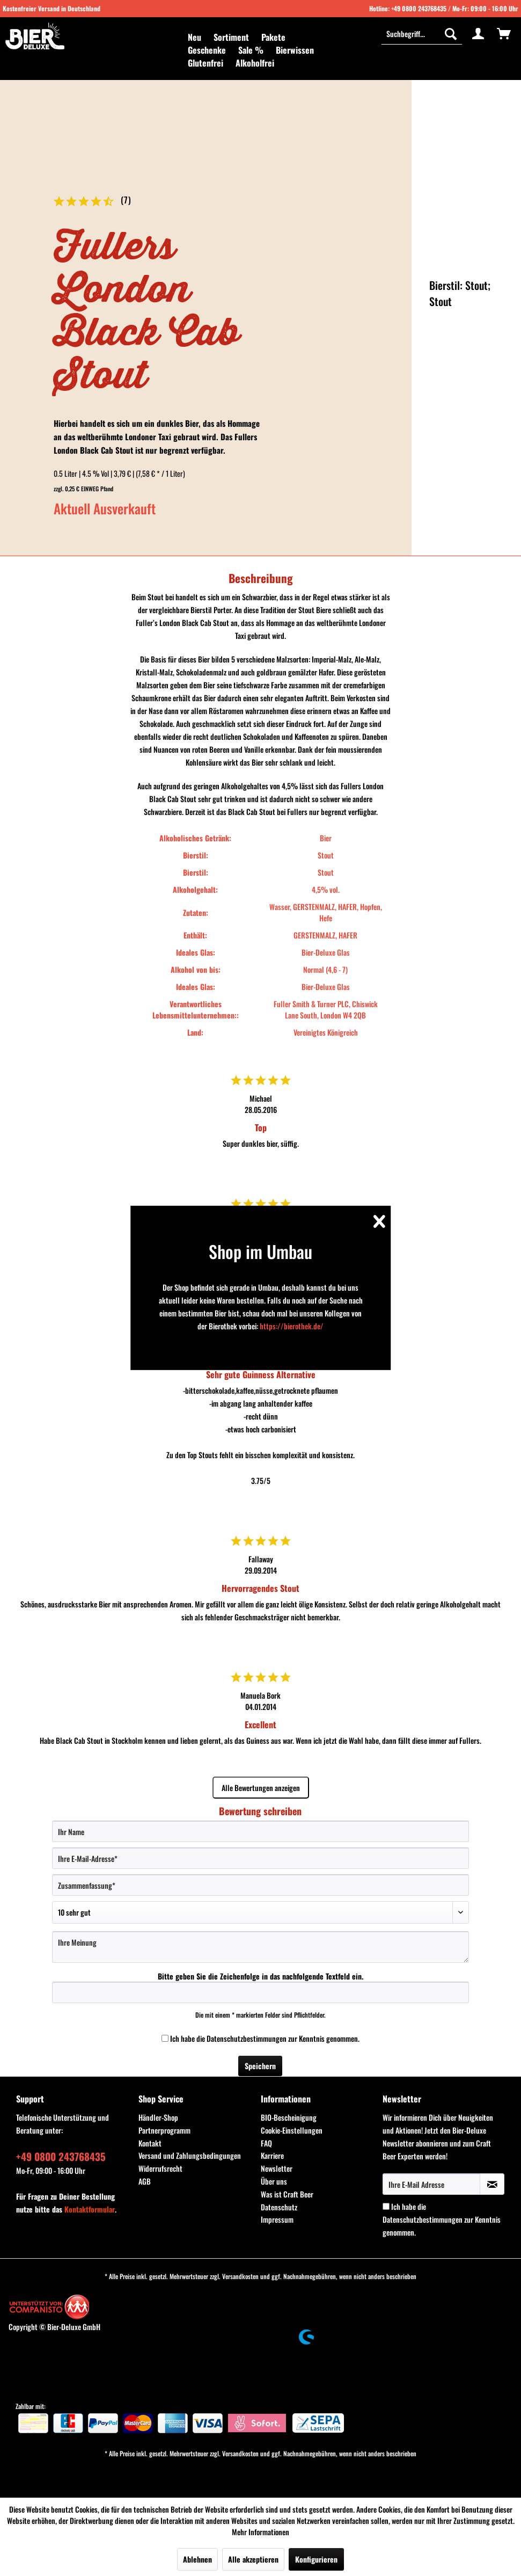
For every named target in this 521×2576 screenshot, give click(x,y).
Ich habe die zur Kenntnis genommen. (264, 2038)
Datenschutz (279, 2207)
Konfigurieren (316, 2559)
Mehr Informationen (260, 2531)
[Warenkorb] (504, 33)
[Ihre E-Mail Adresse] (431, 2184)
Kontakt (150, 2143)
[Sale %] (250, 49)
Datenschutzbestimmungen (247, 2038)
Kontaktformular (89, 2209)
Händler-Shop (158, 2117)
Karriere (272, 2155)
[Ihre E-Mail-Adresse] (260, 1858)
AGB (144, 2181)
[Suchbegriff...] (421, 33)
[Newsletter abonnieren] (492, 2184)
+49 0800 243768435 (418, 8)
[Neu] (194, 37)
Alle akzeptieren (253, 2559)
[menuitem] (194, 37)
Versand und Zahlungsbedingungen (189, 2155)
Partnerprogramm (164, 2130)
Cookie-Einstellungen (291, 2130)
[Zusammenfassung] (260, 1885)
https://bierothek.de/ (292, 1325)
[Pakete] (273, 37)
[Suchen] (450, 33)
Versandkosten (240, 2276)
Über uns (274, 2181)
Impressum (277, 2219)
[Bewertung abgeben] (260, 1912)
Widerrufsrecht (160, 2168)
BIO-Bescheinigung (289, 2117)
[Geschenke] (207, 49)
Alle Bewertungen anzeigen (261, 1787)
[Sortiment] (231, 37)
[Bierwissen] (295, 49)
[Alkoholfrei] (255, 62)
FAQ (266, 2143)
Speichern (260, 2065)
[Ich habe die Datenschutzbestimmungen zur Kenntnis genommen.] (165, 2038)
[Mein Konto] (478, 33)
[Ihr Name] (260, 1831)
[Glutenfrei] (205, 62)
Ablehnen (197, 2559)
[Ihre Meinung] (260, 1947)
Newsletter (276, 2168)
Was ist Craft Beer (287, 2194)
